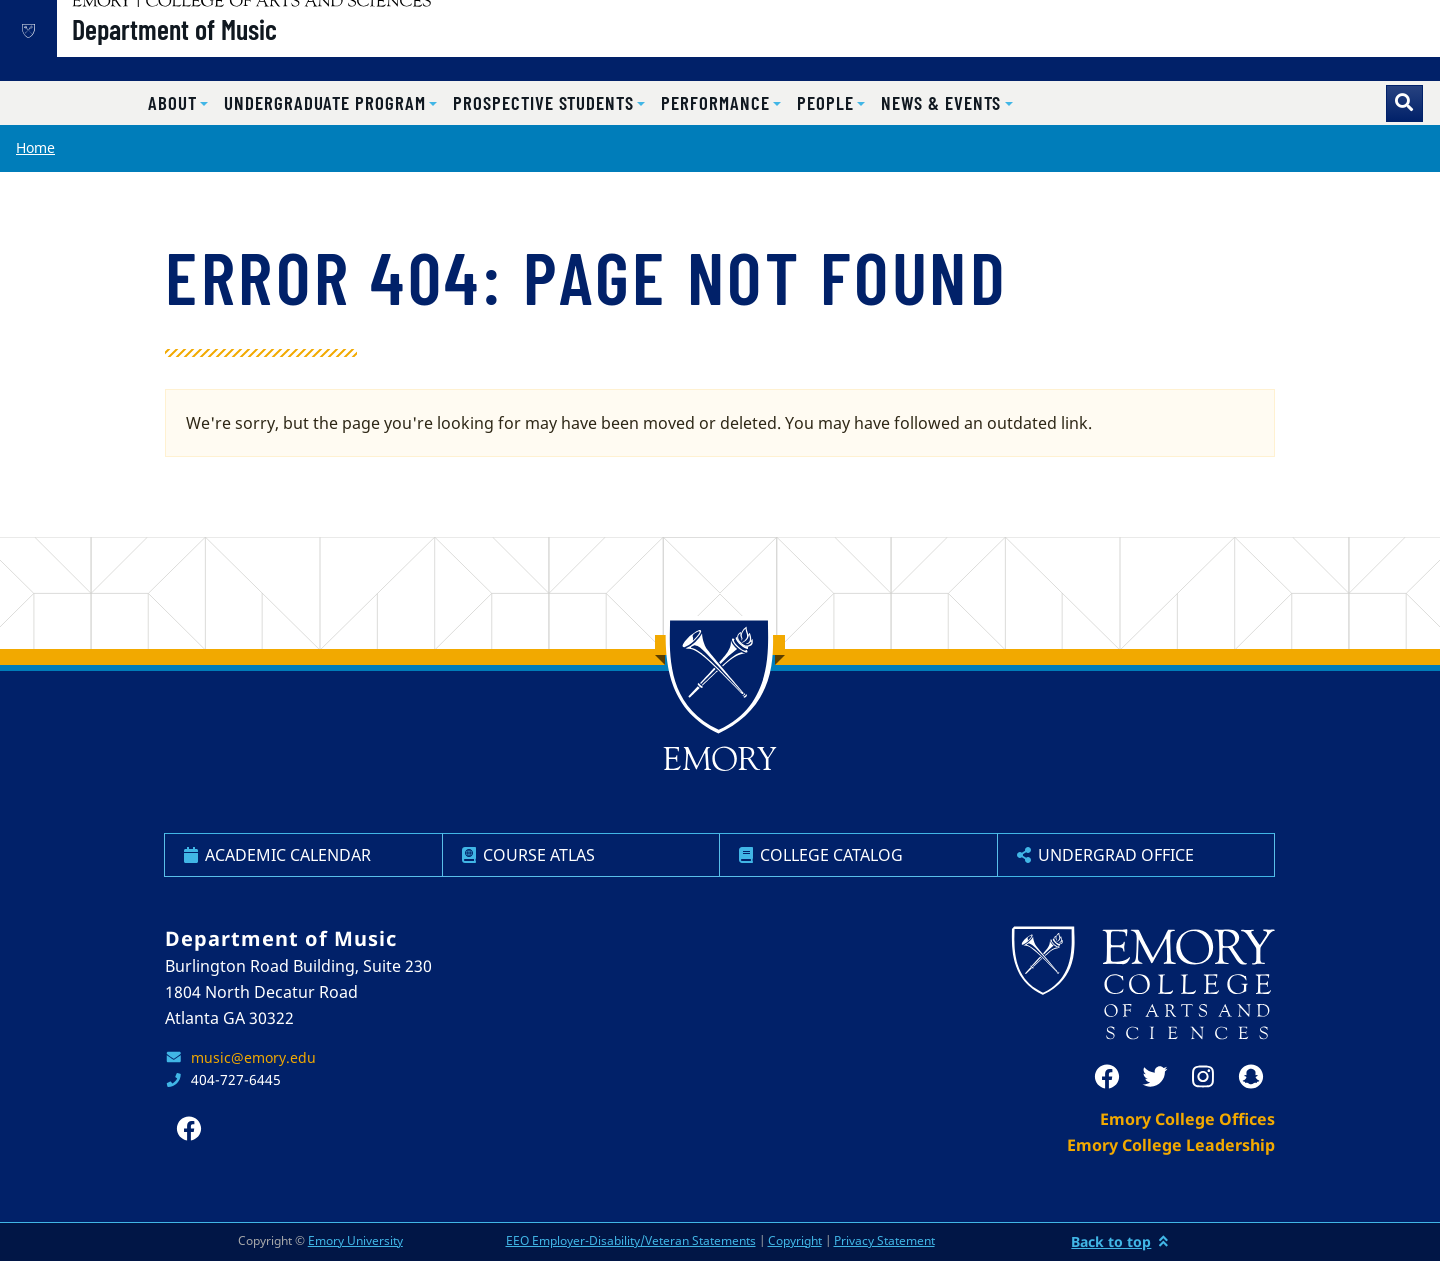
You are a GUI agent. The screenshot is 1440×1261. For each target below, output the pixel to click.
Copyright (795, 1240)
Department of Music (242, 51)
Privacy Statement (884, 1240)
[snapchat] (1251, 1077)
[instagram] (1203, 1077)
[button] (178, 103)
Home (35, 147)
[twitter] (1155, 1077)
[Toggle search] (1404, 103)
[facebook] (1107, 1077)
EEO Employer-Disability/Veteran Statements (631, 1240)
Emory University (355, 1240)
